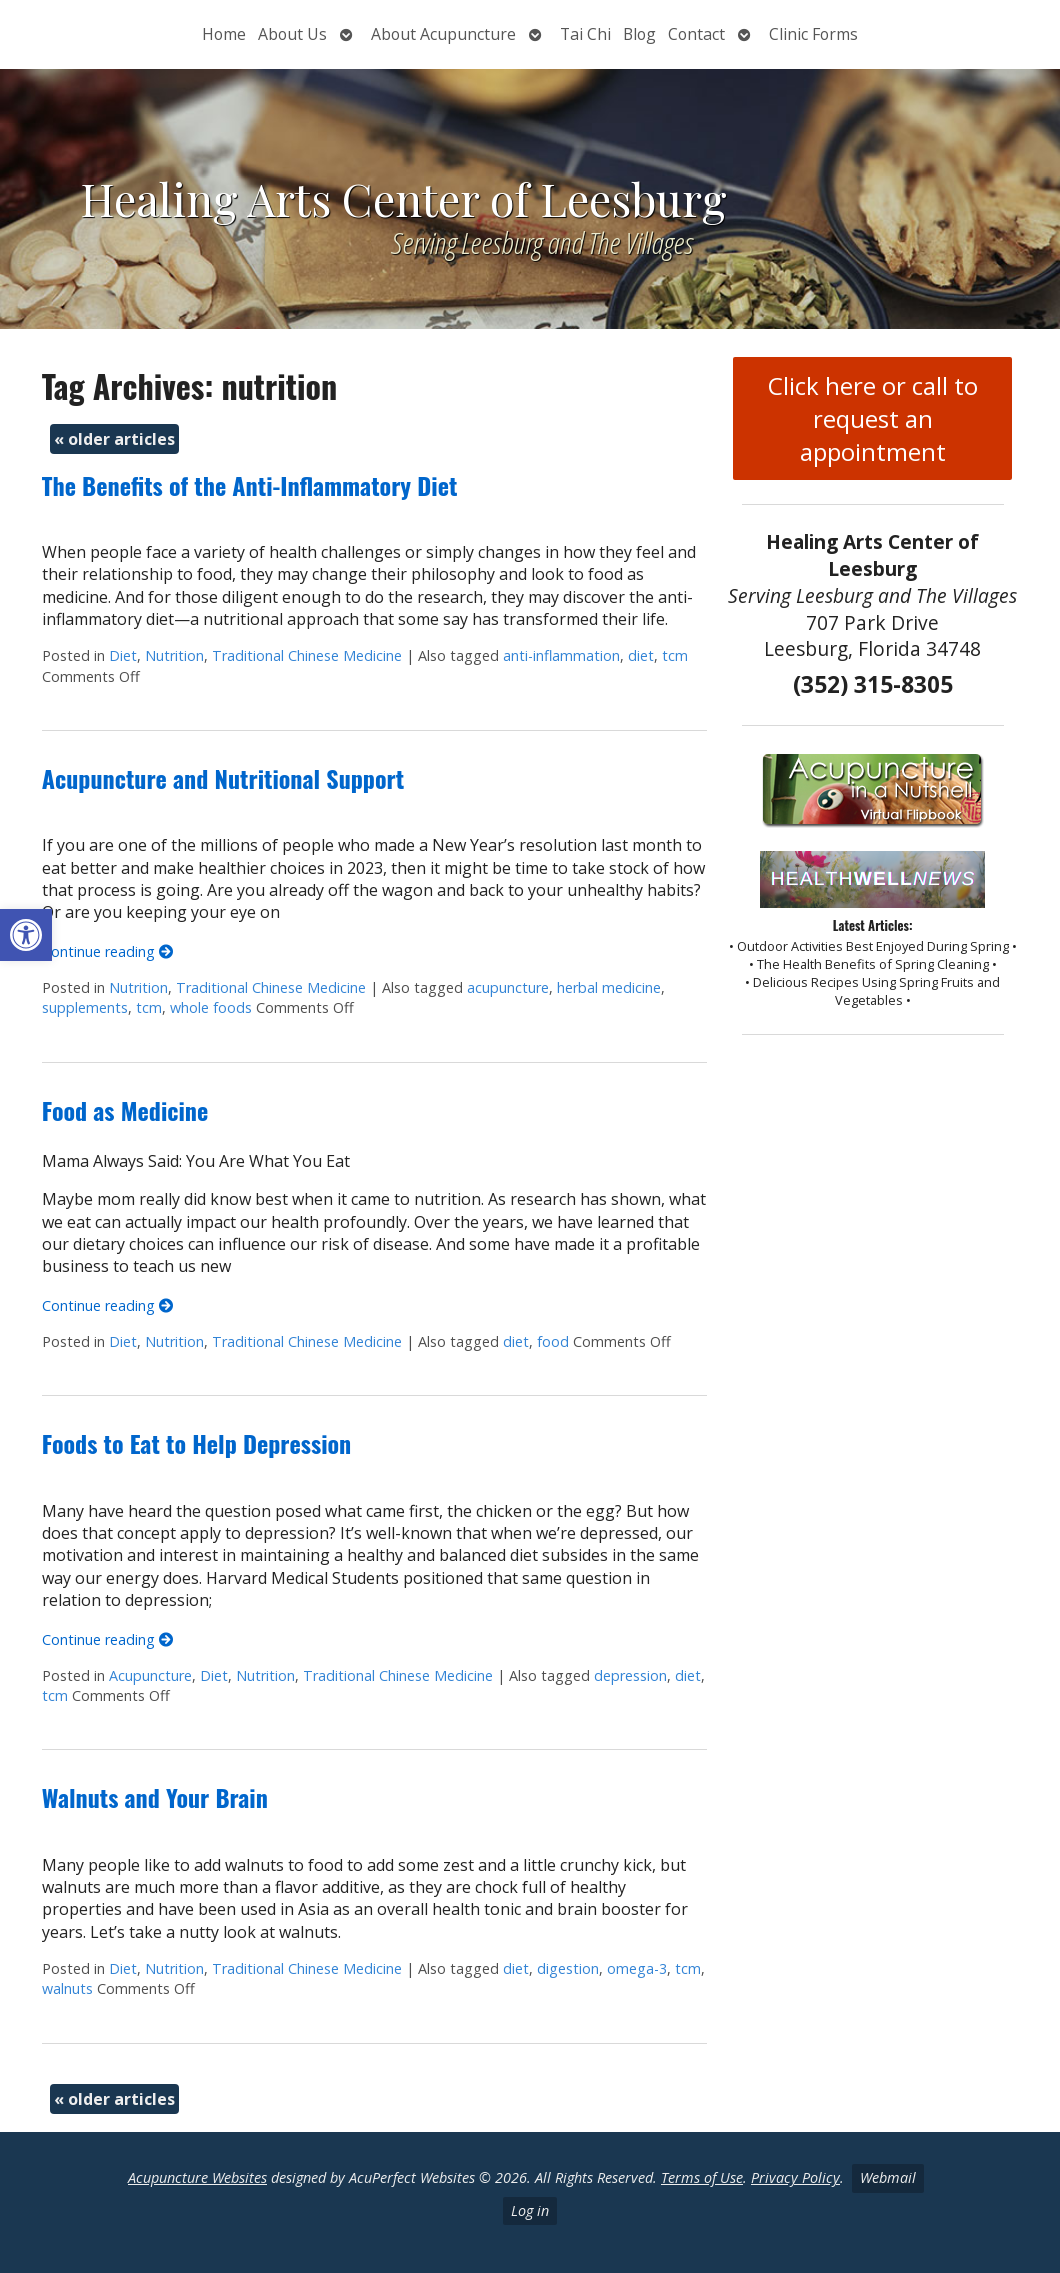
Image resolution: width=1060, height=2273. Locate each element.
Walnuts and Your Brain (155, 1797)
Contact (696, 34)
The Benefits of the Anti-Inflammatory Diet (250, 485)
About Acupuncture (443, 34)
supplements (85, 1007)
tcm (675, 655)
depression (630, 1675)
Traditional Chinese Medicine (307, 655)
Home (224, 34)
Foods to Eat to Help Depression (197, 1443)
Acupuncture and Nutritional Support (223, 778)
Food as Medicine (125, 1110)
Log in (530, 2210)
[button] (26, 935)
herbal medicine (609, 987)
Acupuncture (150, 1675)
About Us (292, 34)
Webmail (888, 2177)
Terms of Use (702, 2177)
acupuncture (508, 987)
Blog (639, 34)
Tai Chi (585, 34)
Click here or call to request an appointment (873, 418)
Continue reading (107, 951)
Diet (123, 655)
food (553, 1341)
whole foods (211, 1007)
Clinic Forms (813, 34)
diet (641, 655)
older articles (114, 439)
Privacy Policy (795, 2177)
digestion (568, 1968)
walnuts (67, 1988)
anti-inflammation (561, 655)
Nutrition (174, 655)
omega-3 (637, 1968)
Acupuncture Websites (197, 2177)
